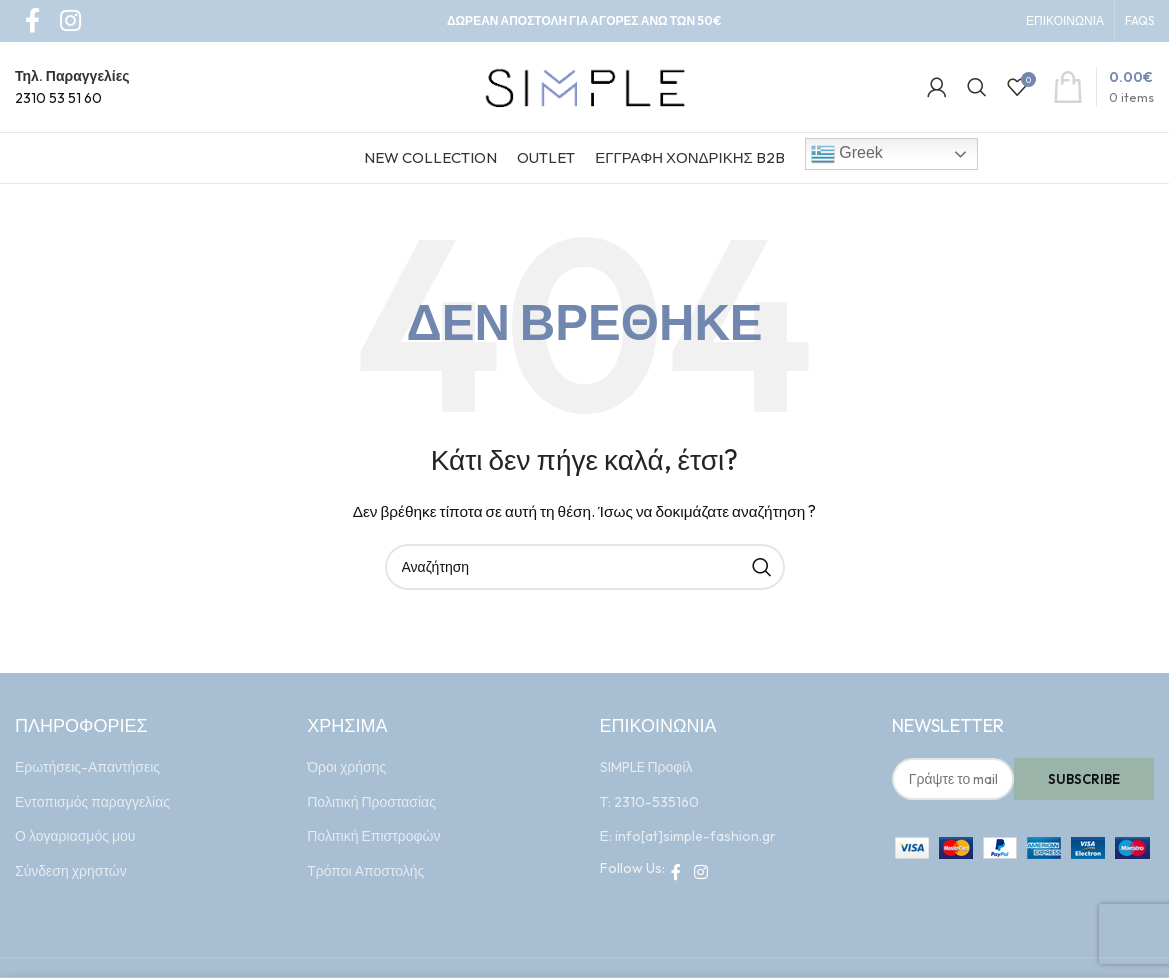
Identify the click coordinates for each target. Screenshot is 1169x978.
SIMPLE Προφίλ (646, 767)
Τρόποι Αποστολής (365, 871)
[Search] (977, 87)
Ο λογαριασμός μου (75, 836)
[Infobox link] (72, 87)
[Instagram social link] (701, 872)
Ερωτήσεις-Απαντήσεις (87, 767)
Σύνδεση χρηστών (71, 871)
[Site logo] (585, 85)
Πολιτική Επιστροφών (373, 836)
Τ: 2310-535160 (650, 802)
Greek (847, 154)
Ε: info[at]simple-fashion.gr (688, 836)
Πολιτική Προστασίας (371, 802)
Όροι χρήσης (346, 767)
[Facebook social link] (676, 872)
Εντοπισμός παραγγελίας (92, 802)
